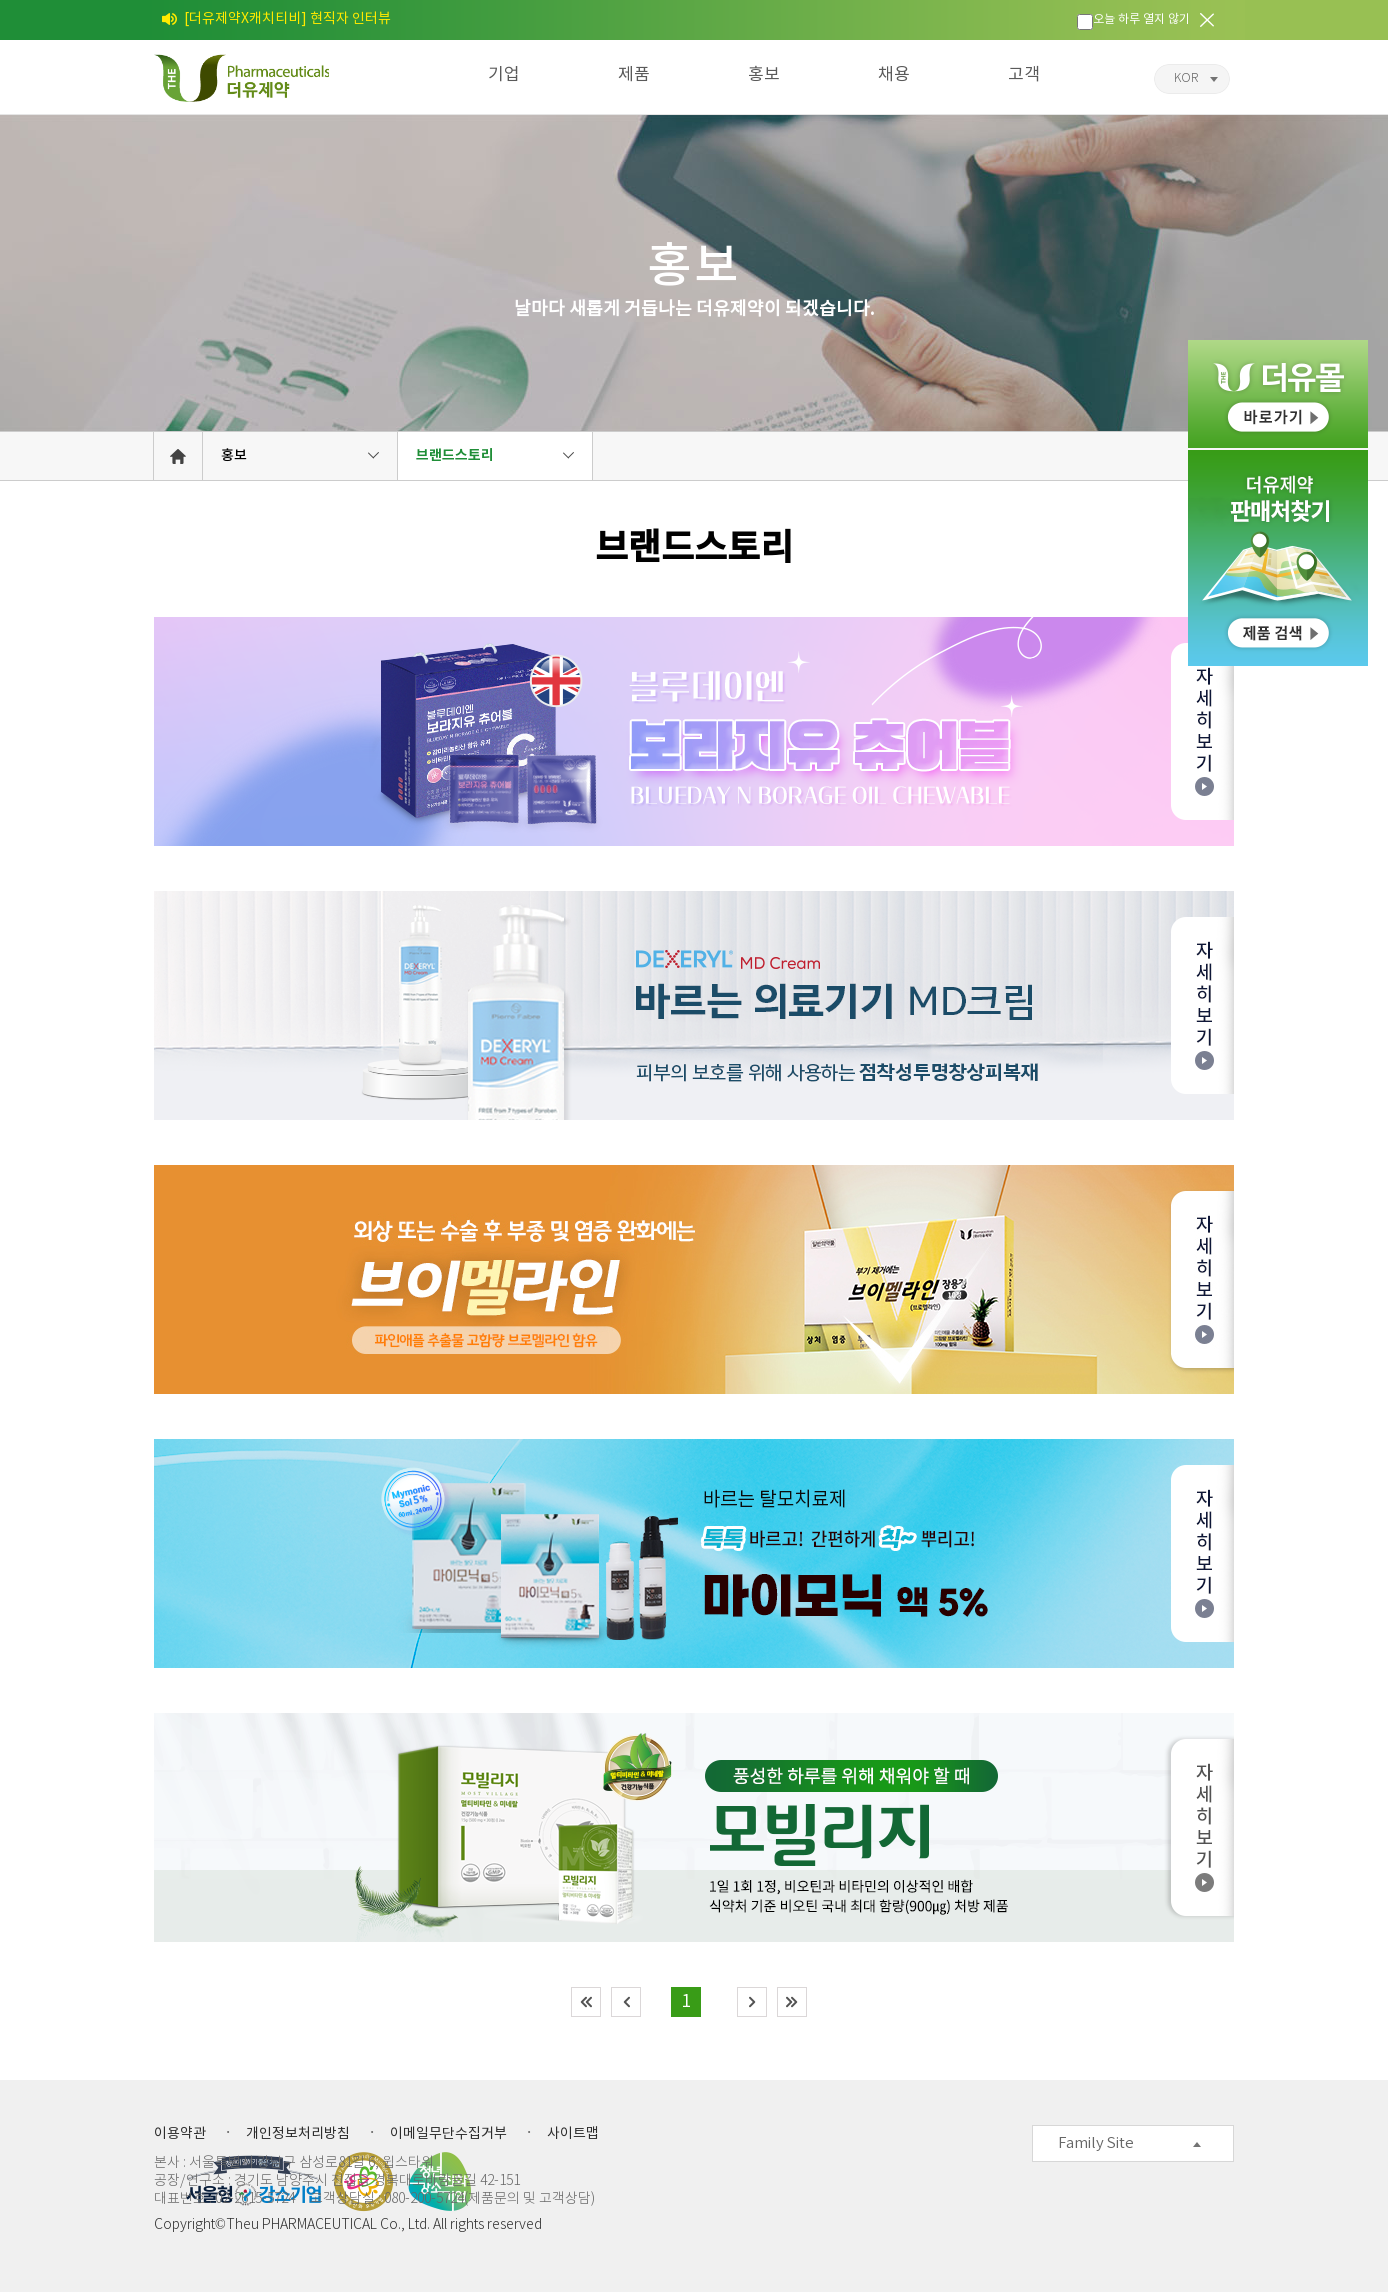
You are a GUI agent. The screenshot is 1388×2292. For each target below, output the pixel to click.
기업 (504, 75)
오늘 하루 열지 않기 (1141, 19)
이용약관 (180, 2134)
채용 (894, 75)
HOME (178, 456)
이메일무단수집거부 (448, 2134)
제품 (634, 75)
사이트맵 (573, 2134)
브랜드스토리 (455, 455)
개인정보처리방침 (298, 2134)
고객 (1024, 75)
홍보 (764, 75)
